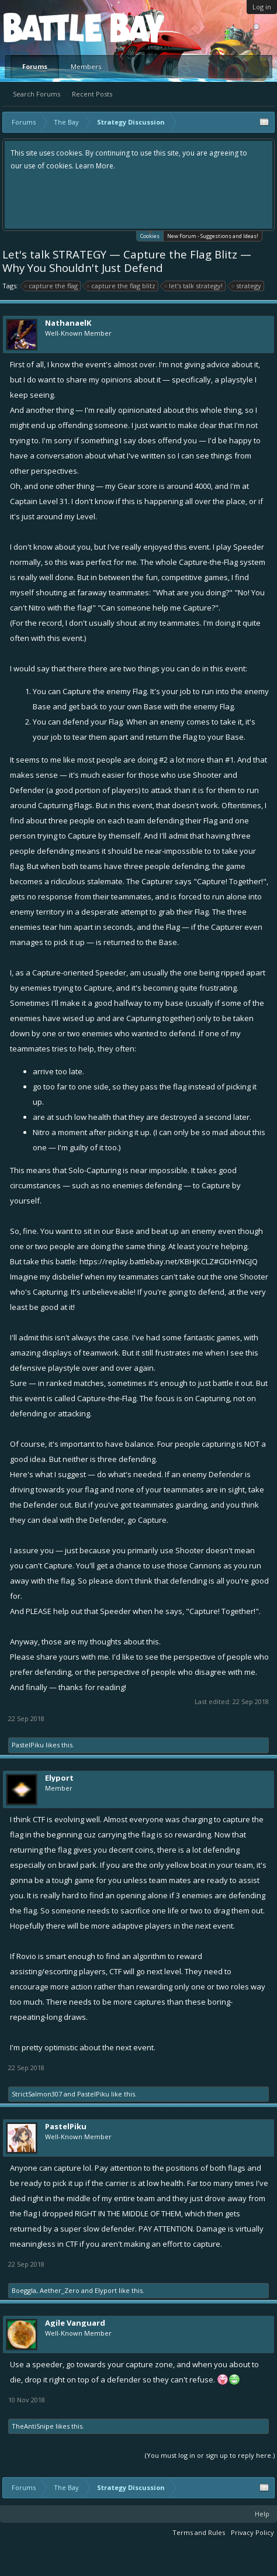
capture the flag (51, 286)
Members (86, 66)
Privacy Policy (252, 2532)
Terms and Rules (198, 2532)
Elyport (59, 1778)
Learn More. (95, 166)
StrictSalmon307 (37, 2093)
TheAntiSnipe (33, 2426)
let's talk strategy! (194, 286)
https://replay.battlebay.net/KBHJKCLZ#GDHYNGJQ (168, 1261)
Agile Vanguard (75, 2323)
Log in (261, 6)
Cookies (150, 235)
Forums (34, 66)
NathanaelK (68, 323)
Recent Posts (92, 93)
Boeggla (24, 2290)
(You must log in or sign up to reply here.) (210, 2455)
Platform (46, 27)
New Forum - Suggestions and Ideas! (212, 236)
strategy (247, 286)
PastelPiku (28, 1744)
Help (262, 2513)
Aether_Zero (59, 2290)
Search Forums (36, 93)
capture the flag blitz (121, 286)
